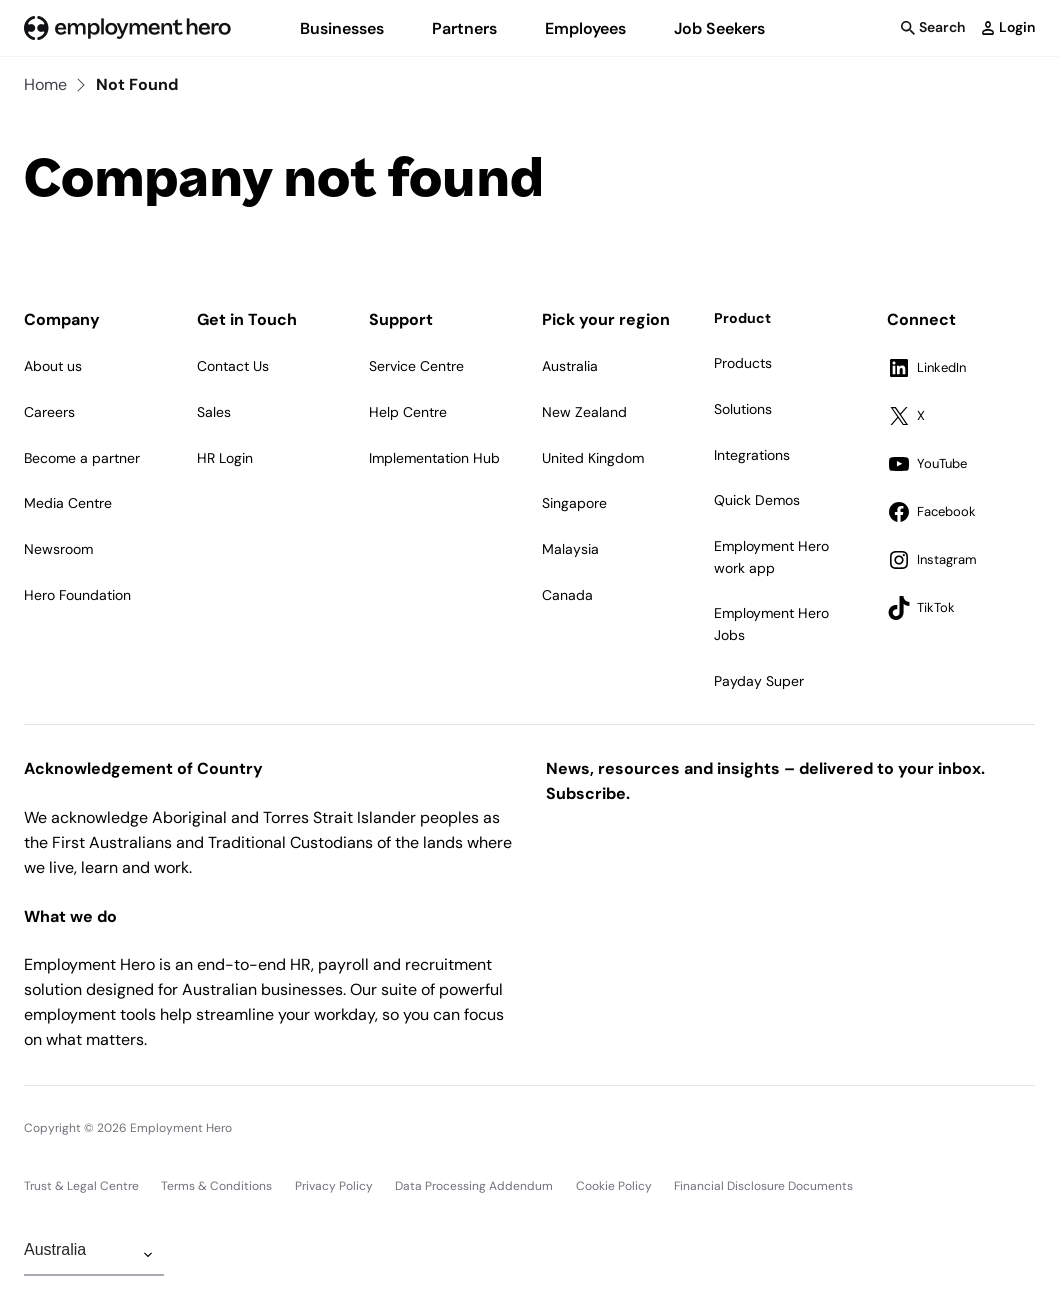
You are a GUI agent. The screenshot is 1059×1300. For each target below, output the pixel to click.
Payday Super (759, 681)
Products (743, 363)
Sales (214, 412)
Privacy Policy (334, 1186)
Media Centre (68, 503)
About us (53, 366)
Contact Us (233, 366)
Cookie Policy (614, 1186)
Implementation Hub (434, 458)
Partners (464, 28)
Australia (570, 366)
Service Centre (416, 366)
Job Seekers (719, 28)
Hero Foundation (77, 595)
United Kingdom (593, 458)
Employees (585, 28)
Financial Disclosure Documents (763, 1186)
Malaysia (570, 549)
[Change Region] (94, 1255)
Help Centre (408, 412)
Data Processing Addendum (474, 1186)
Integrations (752, 455)
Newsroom (58, 549)
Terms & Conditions (216, 1186)
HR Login (225, 458)
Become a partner (82, 458)
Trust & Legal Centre (81, 1186)
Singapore (574, 503)
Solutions (743, 409)
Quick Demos (757, 500)
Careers (49, 412)
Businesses (342, 28)
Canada (567, 595)
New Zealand (584, 412)
